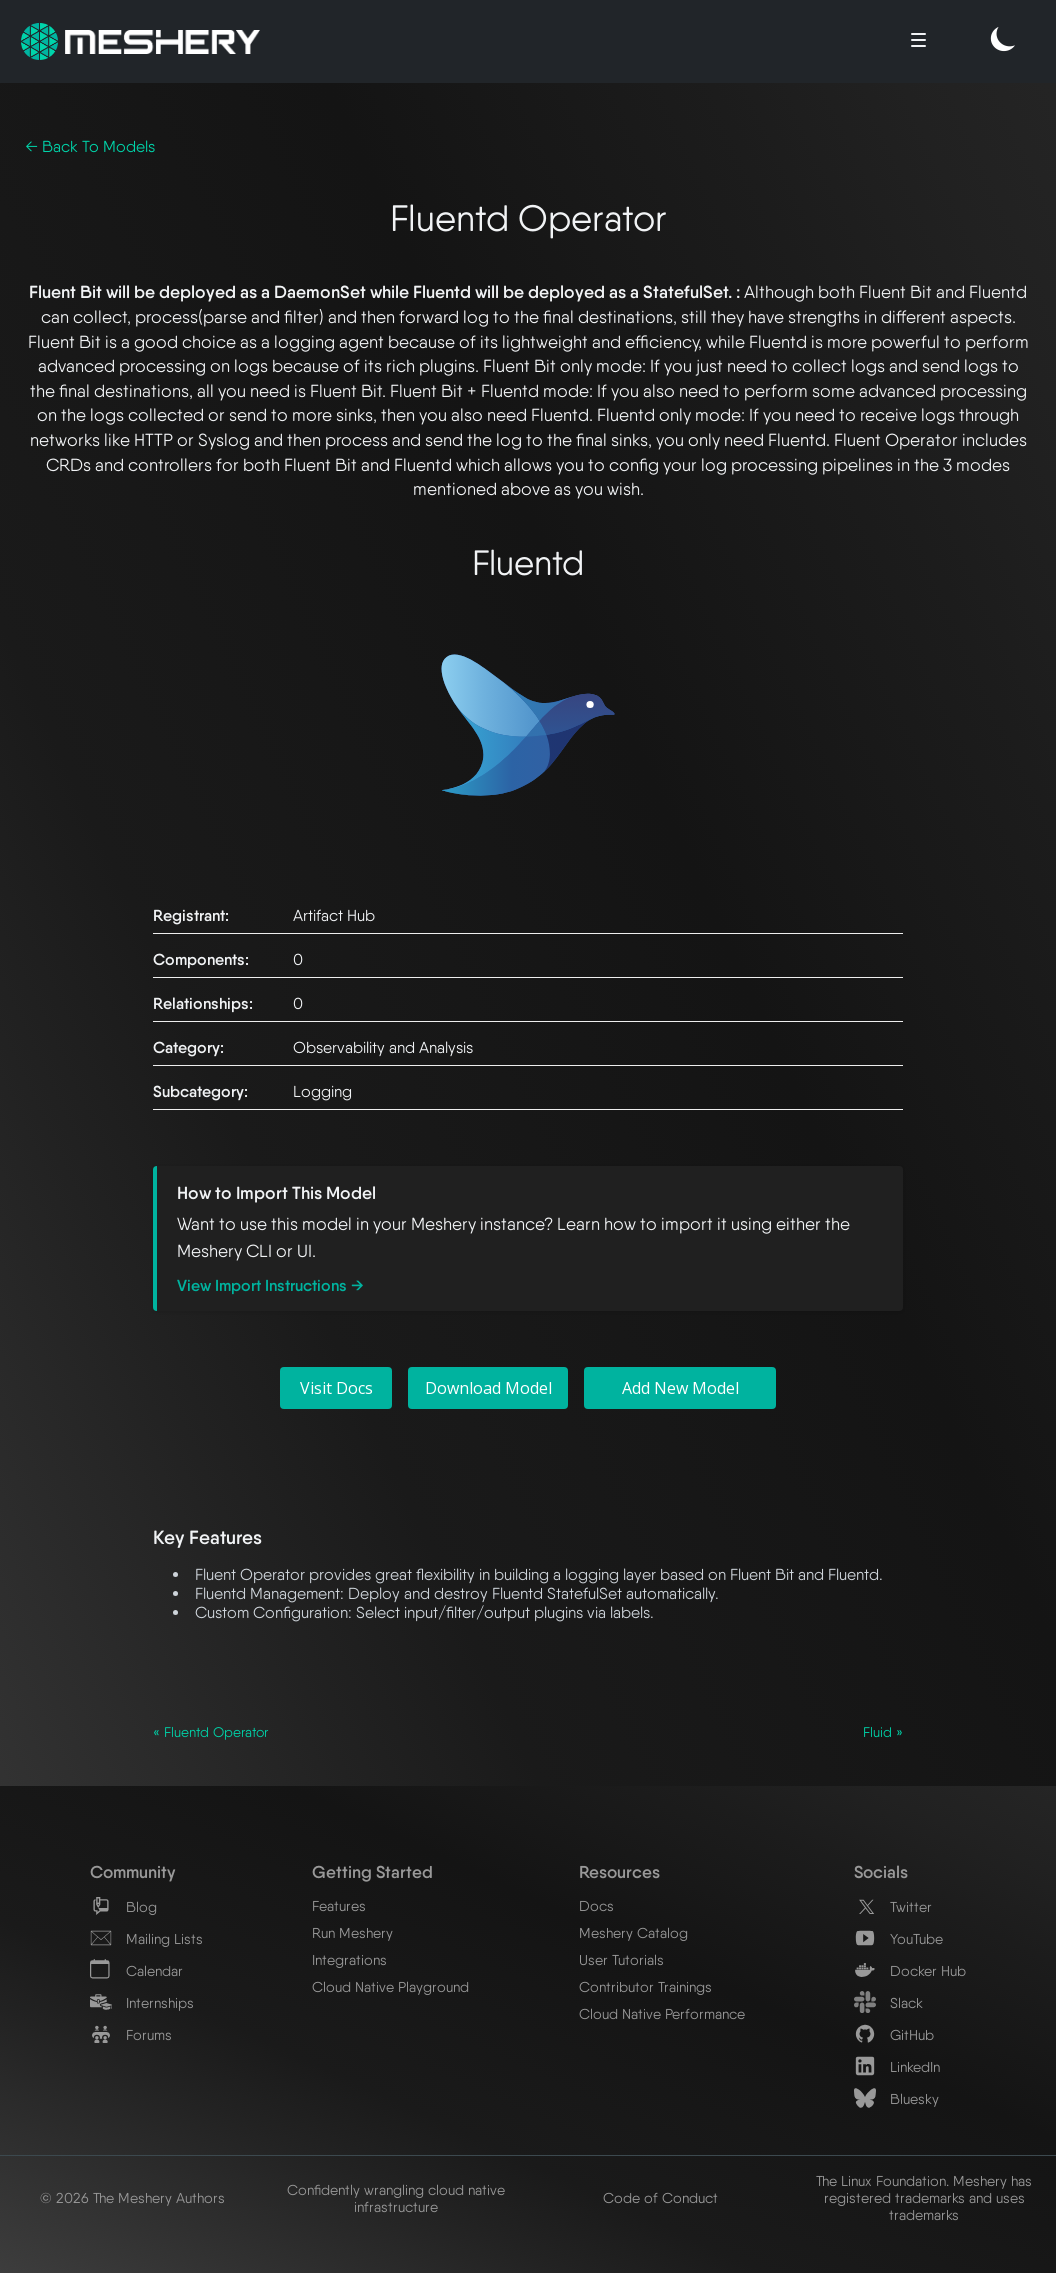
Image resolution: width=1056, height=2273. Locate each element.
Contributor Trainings (645, 1986)
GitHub (894, 2034)
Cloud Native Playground (390, 1986)
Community (132, 1871)
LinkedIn (897, 2066)
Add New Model (680, 1388)
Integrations (349, 1959)
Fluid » (883, 1732)
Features (339, 1905)
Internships (142, 2002)
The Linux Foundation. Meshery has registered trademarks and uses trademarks (924, 2197)
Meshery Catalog (633, 1932)
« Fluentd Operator (210, 1732)
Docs (596, 1905)
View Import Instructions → (270, 1285)
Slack (888, 2002)
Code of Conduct (660, 2197)
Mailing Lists (146, 1938)
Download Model (488, 1388)
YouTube (898, 1938)
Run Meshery (352, 1932)
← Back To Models (90, 146)
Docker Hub (910, 1970)
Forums (131, 2034)
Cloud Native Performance (662, 2013)
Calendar (136, 1970)
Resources (619, 1871)
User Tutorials (621, 1959)
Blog (123, 1906)
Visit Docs (336, 1388)
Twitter (893, 1906)
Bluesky (896, 2098)
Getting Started (372, 1871)
